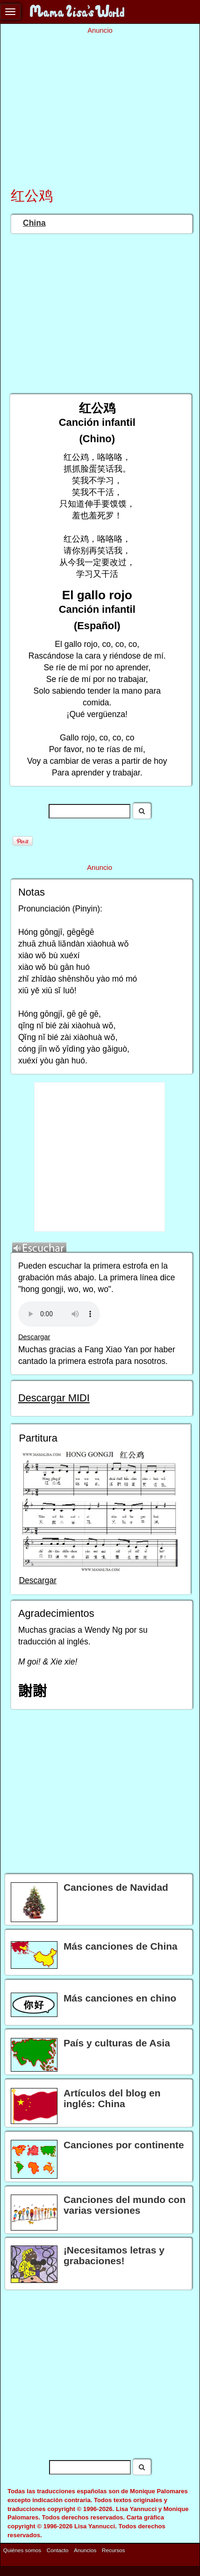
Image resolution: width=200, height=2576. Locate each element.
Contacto (58, 2550)
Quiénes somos (22, 2550)
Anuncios (85, 2550)
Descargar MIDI (54, 1398)
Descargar (34, 1337)
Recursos (113, 2550)
